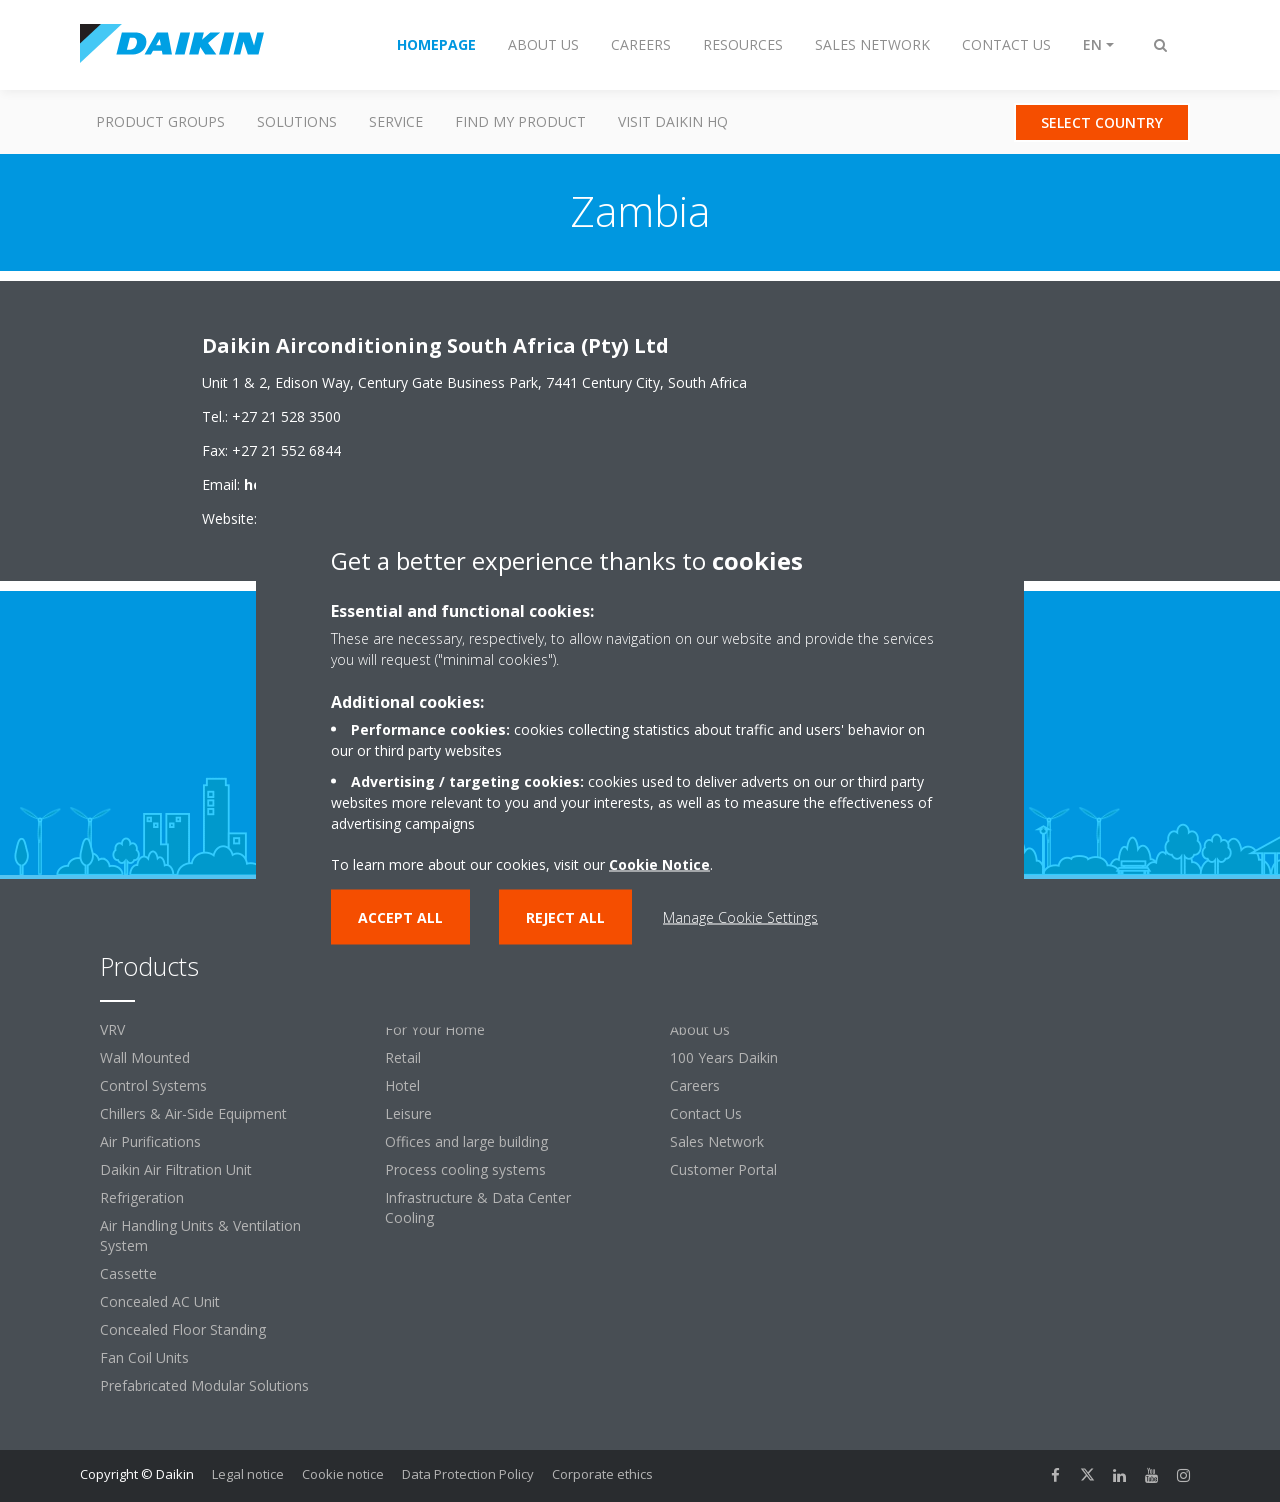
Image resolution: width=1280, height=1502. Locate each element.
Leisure (408, 1113)
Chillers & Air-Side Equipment (193, 1113)
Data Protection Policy (468, 1474)
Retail (403, 1057)
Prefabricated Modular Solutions (204, 1385)
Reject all (565, 917)
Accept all (400, 917)
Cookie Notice (659, 864)
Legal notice (248, 1474)
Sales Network (717, 1141)
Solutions (297, 121)
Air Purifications (150, 1141)
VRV (112, 1029)
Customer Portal (723, 1169)
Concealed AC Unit (160, 1301)
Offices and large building (466, 1141)
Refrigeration (142, 1197)
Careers (695, 1085)
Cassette (128, 1273)
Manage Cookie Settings (740, 917)
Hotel (402, 1085)
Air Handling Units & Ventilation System (200, 1235)
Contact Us (706, 1113)
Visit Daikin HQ (673, 121)
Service (396, 121)
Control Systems (153, 1085)
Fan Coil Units (144, 1357)
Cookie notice (343, 1474)
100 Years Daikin (724, 1057)
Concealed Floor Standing (183, 1329)
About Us (700, 1029)
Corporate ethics (602, 1474)
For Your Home (435, 1029)
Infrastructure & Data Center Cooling (478, 1207)
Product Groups (160, 121)
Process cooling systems (465, 1169)
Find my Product (520, 121)
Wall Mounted (145, 1057)
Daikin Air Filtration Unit (176, 1169)
